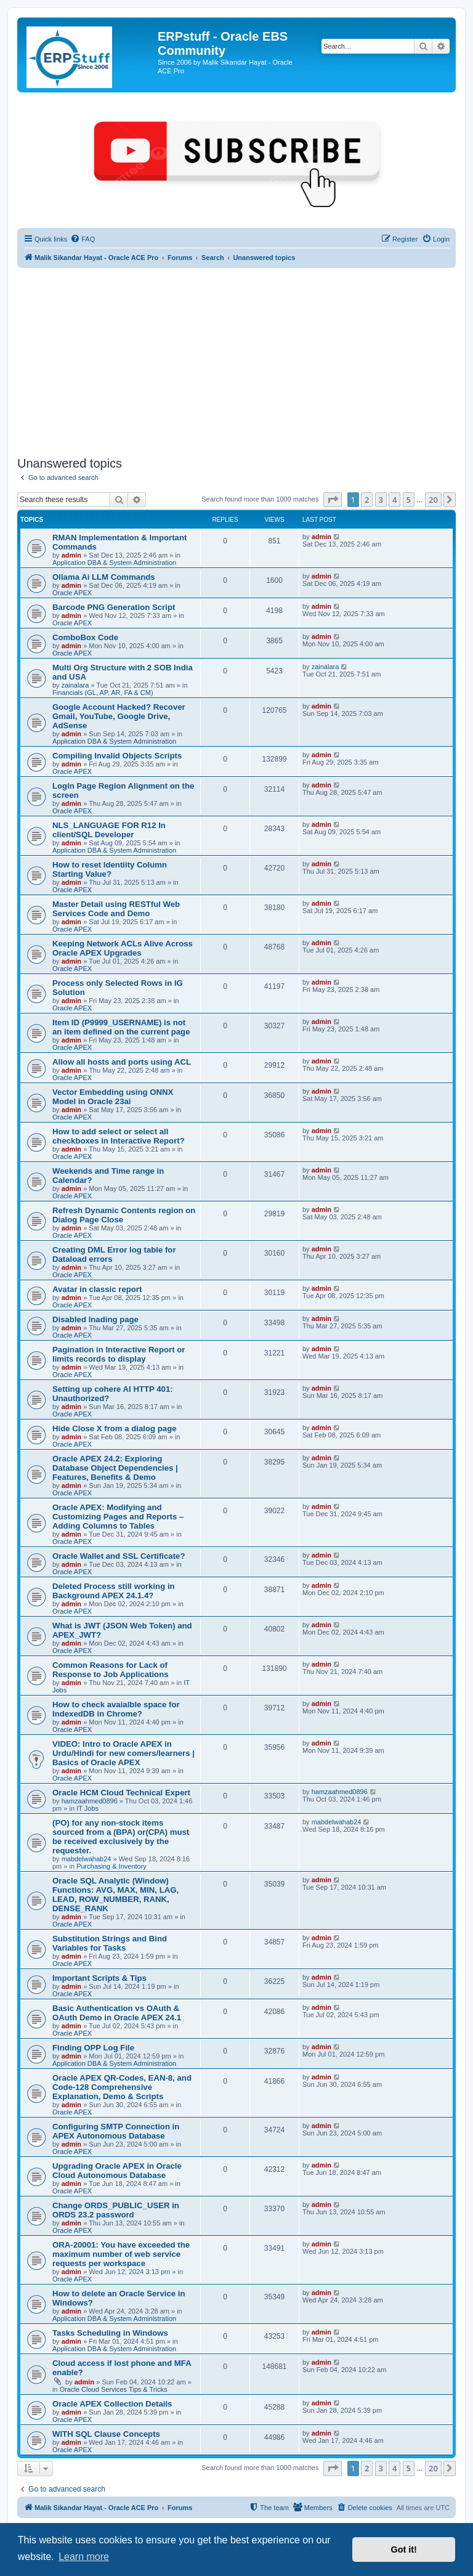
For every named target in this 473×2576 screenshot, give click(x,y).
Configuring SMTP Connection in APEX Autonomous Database (115, 2131)
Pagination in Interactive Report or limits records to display (118, 1354)
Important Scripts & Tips (99, 1978)
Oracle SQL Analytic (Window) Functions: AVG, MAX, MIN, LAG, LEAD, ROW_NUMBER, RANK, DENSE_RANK (115, 1894)
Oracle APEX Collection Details (112, 2403)
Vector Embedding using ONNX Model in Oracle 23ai (112, 1096)
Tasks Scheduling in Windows (110, 2333)
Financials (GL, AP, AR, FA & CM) (102, 692)
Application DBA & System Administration (114, 562)
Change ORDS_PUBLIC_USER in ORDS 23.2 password (115, 2210)
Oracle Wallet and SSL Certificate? (118, 1556)
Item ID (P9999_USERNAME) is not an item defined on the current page (121, 1027)
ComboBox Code (85, 637)
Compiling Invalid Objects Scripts (117, 755)
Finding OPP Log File (93, 2047)
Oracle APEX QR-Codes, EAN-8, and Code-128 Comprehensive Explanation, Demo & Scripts (122, 2087)
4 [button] (394, 499)
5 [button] (408, 499)
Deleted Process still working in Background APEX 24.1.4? (113, 1591)
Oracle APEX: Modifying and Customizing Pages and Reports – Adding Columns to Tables (118, 1516)
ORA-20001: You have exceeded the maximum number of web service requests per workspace (121, 2254)
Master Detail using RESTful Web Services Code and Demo (116, 909)
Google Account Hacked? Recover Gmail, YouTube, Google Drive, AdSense (118, 716)
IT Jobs (87, 1808)
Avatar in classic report (97, 1289)
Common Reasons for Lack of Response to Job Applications (110, 1669)
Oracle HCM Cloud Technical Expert (121, 1792)
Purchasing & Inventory (111, 1866)
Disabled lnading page (95, 1319)
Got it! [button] (404, 2549)
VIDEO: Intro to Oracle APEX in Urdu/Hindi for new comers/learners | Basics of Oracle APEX (123, 1753)
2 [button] (367, 499)
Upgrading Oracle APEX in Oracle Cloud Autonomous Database (117, 2170)
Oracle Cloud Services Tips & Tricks (114, 2389)
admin (71, 555)
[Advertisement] (236, 360)
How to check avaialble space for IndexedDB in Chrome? (116, 1709)
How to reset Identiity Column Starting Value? (109, 869)
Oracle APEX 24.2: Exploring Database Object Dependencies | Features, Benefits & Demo (115, 1468)
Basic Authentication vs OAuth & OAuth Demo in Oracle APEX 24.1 (116, 2013)
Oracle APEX (72, 592)
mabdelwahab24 (86, 1859)
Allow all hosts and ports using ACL (121, 1062)
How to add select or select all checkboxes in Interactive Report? (118, 1136)
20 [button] (433, 499)
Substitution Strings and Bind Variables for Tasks (109, 1943)
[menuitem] (82, 239)
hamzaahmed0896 (90, 1801)
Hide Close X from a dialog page (114, 1428)
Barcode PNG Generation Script (113, 607)
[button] (332, 499)
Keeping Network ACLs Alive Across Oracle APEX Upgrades (122, 948)
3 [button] (381, 499)
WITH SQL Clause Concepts (106, 2434)
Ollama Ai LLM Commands (103, 577)
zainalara (75, 685)
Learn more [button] (84, 2556)
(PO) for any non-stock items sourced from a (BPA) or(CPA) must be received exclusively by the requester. (120, 1836)
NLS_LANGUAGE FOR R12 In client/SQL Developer (109, 830)
